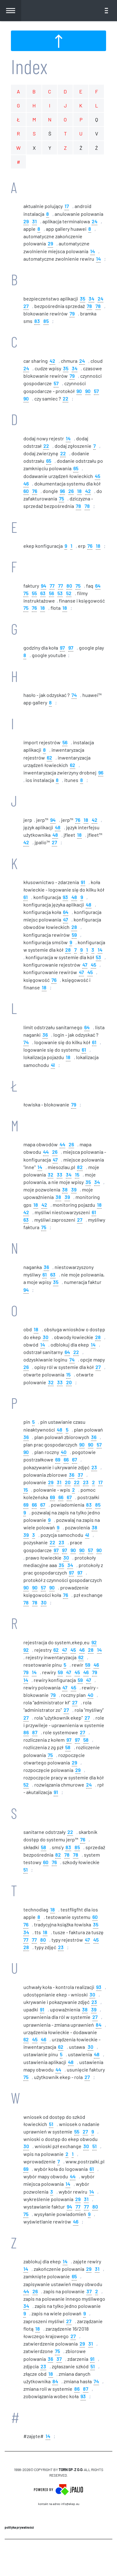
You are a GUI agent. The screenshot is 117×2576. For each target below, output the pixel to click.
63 (43, 593)
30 (45, 1336)
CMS (58, 2557)
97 (62, 647)
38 (65, 1189)
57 (56, 383)
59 (74, 934)
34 (91, 298)
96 (62, 490)
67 (74, 1459)
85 (46, 320)
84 (98, 2024)
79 (72, 313)
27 (26, 305)
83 (37, 320)
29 (26, 221)
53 (60, 593)
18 (79, 490)
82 (80, 1166)
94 (43, 585)
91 (83, 881)
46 (26, 483)
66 (66, 1459)
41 (53, 1064)
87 (34, 1732)
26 (71, 490)
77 (52, 585)
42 (52, 360)
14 (92, 251)
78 (89, 305)
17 (67, 205)
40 (63, 1451)
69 (57, 1459)
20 (69, 1382)
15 (77, 1174)
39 (73, 1189)
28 (74, 926)
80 (69, 585)
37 (80, 1474)
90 (79, 390)
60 (26, 490)
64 (97, 585)
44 (62, 1144)
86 (26, 1732)
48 (58, 827)
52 (68, 593)
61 (25, 896)
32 (50, 1174)
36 (45, 1034)
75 (61, 498)
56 (51, 593)
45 (97, 475)
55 (34, 593)
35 (82, 298)
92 (94, 1642)
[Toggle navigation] (106, 10)
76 (34, 490)
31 (34, 221)
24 (94, 221)
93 (65, 896)
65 (48, 460)
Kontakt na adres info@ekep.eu (58, 2504)
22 (65, 398)
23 (94, 1467)
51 (25, 1869)
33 (59, 1174)
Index (29, 66)
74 (74, 694)
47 (65, 919)
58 (86, 1739)
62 (49, 757)
